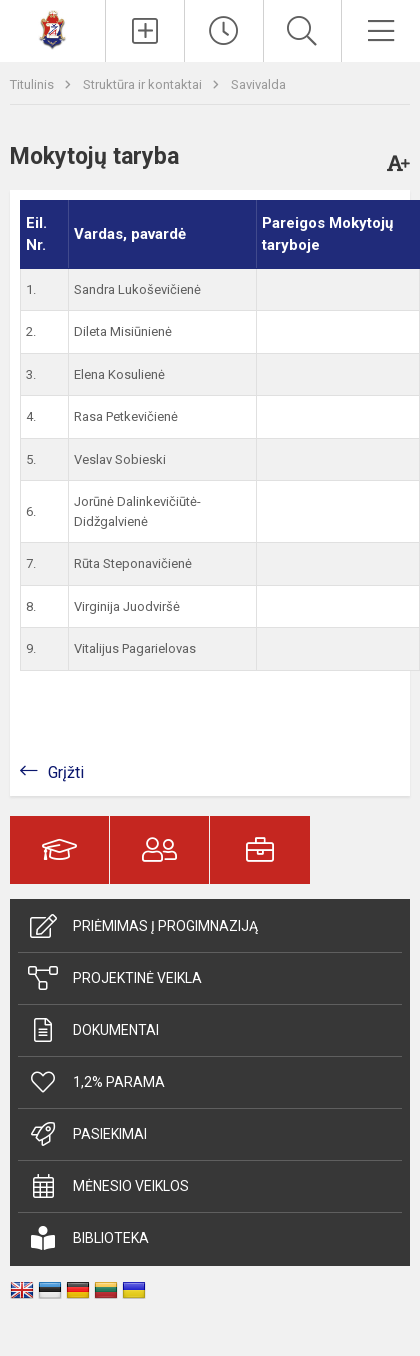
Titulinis (33, 84)
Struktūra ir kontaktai (144, 84)
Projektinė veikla (115, 978)
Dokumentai (93, 1030)
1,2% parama (96, 1082)
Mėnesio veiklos (108, 1186)
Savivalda (258, 84)
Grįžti (66, 772)
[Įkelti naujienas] (145, 31)
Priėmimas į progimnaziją (143, 926)
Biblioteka (88, 1238)
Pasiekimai (87, 1134)
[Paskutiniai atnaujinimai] (224, 31)
